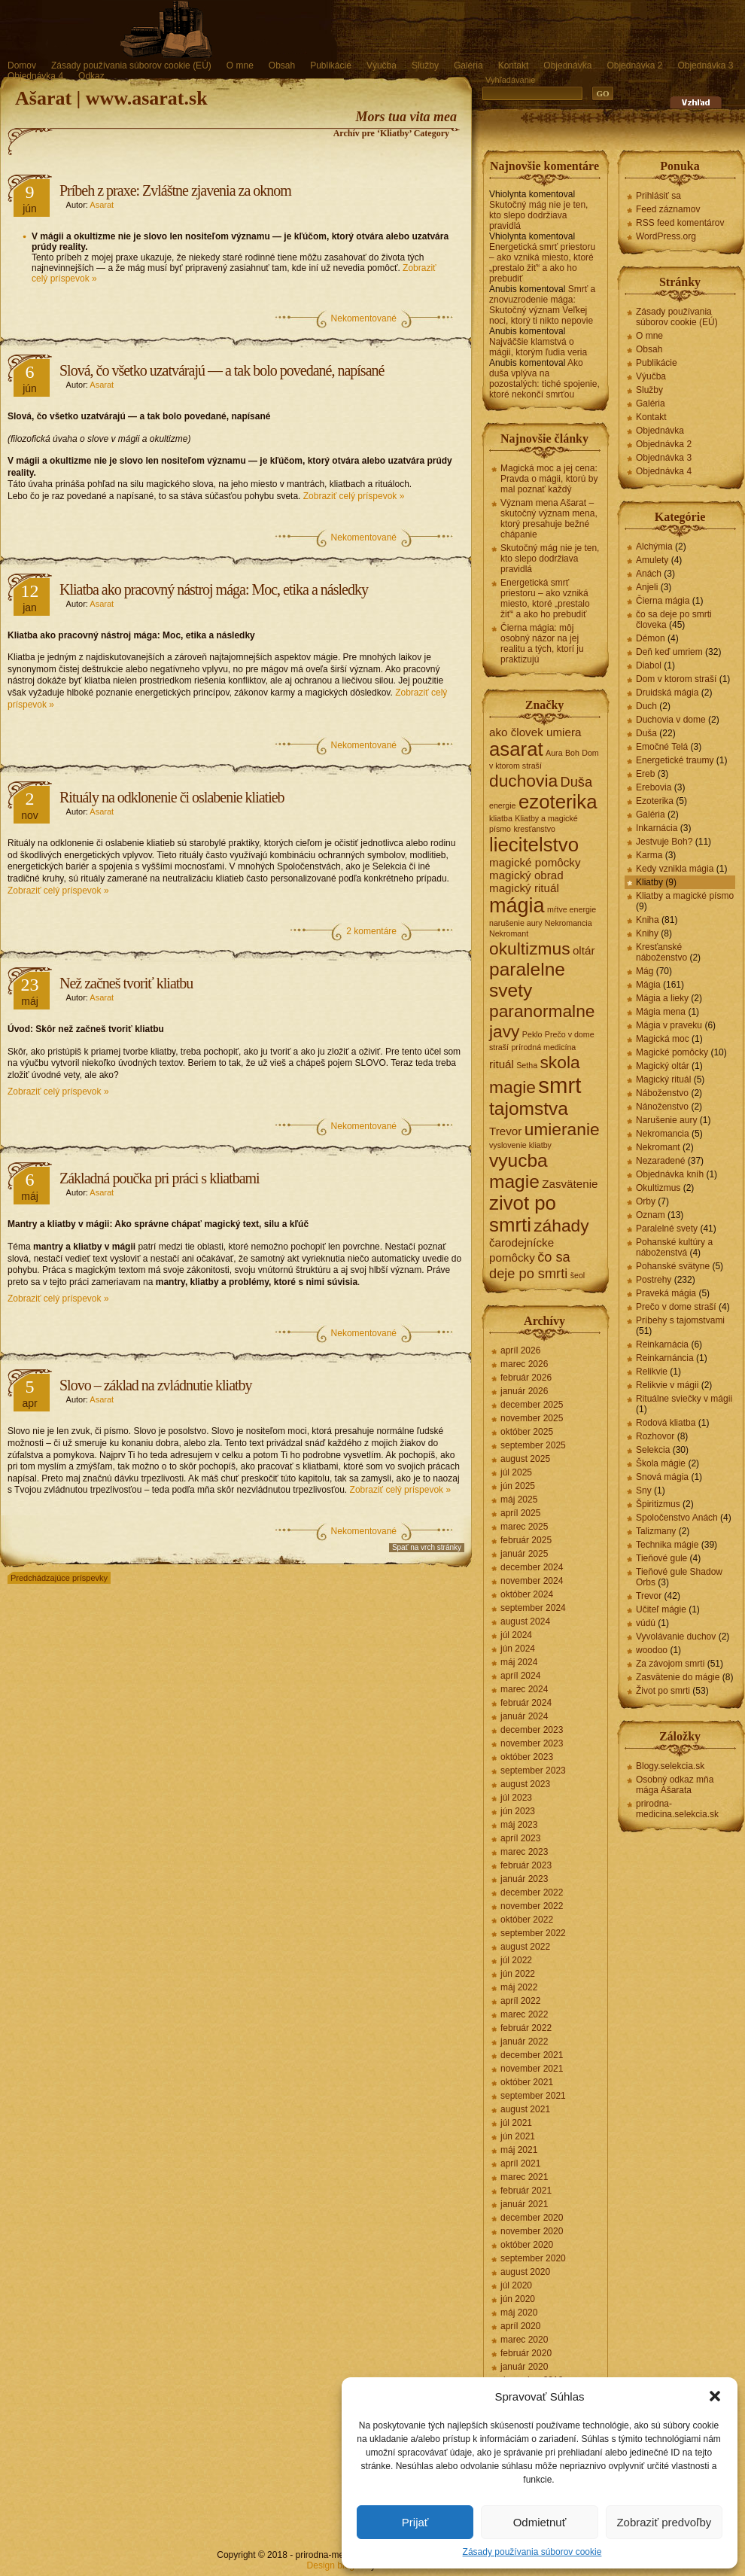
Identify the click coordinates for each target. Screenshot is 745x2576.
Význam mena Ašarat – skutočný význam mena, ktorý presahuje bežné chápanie (549, 519)
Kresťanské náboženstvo (661, 952)
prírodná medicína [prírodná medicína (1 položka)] (543, 1047)
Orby (645, 1201)
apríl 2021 (520, 2163)
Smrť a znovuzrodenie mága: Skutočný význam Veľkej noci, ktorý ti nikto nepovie (542, 305)
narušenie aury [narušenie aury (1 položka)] (516, 922)
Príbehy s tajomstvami (680, 1320)
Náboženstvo (662, 1093)
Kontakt (513, 65)
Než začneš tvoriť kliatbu (126, 983)
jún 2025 (517, 1486)
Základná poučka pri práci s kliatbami (159, 1178)
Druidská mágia (667, 692)
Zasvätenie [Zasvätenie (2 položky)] (570, 1183)
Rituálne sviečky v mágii (684, 1398)
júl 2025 (516, 1472)
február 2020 (526, 2353)
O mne (240, 65)
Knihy (647, 933)
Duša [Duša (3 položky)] (576, 782)
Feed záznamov (668, 209)
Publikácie (330, 65)
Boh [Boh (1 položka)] (572, 752)
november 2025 (531, 1418)
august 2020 (525, 2272)
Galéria (468, 65)
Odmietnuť (540, 2522)
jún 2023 (517, 1811)
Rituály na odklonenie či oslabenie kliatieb (171, 797)
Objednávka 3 (705, 65)
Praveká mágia (666, 1293)
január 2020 (524, 2366)
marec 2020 (524, 2339)
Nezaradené (660, 1161)
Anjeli (647, 587)
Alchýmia (654, 546)
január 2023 (524, 1879)
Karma (649, 855)
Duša (646, 733)
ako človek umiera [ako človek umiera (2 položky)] (535, 732)
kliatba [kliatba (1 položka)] (500, 818)
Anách (648, 573)
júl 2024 (516, 1635)
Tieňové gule (661, 1558)
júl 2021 (516, 2123)
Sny (644, 1490)
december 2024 (531, 1567)
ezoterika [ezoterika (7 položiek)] (558, 801)
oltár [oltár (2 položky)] (584, 950)
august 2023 (525, 1784)
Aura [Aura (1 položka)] (554, 752)
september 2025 (533, 1445)
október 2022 (526, 1919)
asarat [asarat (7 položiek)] (516, 749)
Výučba (381, 65)
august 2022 (525, 1946)
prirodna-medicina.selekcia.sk (677, 1808)
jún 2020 (517, 2299)
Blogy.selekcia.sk (670, 1766)
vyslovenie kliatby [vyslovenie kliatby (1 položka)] (520, 1144)
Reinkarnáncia (665, 1358)
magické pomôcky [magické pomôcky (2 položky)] (535, 862)
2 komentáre (371, 931)
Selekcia (653, 1450)
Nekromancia (662, 1133)
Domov (22, 65)
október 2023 (526, 1757)
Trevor (648, 1596)
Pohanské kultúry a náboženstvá (674, 1247)
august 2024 (525, 1621)
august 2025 (525, 1459)
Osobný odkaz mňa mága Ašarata (674, 1784)
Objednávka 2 (634, 65)
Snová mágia (662, 1477)
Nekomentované (364, 318)
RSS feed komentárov (680, 223)
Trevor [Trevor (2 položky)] (505, 1131)
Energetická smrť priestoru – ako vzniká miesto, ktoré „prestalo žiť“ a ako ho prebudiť (542, 263)
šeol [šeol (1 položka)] (577, 1275)
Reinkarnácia (662, 1344)
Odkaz (91, 76)
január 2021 (524, 2204)
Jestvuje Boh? (664, 841)
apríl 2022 (520, 2001)
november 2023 (531, 1743)
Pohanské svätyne (673, 1266)
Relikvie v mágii (667, 1385)
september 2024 (533, 1608)
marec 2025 (524, 1526)
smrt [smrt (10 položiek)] (559, 1085)
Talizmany (656, 1531)
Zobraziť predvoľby (663, 2522)
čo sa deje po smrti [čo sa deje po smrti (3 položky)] (529, 1265)
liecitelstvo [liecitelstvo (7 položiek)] (534, 844)
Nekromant (658, 1147)
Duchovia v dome (671, 719)
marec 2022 (524, 2014)
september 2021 (533, 2095)
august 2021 (525, 2109)
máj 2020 (518, 2312)
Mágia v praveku (669, 1025)
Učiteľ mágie (661, 1609)
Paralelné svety (667, 1228)
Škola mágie (661, 1463)
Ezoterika (655, 801)
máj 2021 (518, 2150)
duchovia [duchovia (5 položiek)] (523, 780)
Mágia (648, 984)
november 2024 (531, 1581)
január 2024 (524, 1716)
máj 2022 (518, 1987)
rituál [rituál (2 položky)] (501, 1064)
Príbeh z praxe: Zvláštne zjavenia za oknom (175, 190)
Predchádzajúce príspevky (59, 1577)
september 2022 (533, 1933)
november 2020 (531, 2231)
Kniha (647, 920)
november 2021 (531, 2068)
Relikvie (651, 1371)
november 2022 (531, 1906)
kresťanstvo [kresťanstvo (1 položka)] (534, 828)
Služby (425, 65)
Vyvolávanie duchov (676, 1636)
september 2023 (533, 1770)
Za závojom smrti (670, 1663)
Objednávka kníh (670, 1174)
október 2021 (526, 2082)
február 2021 (526, 2190)
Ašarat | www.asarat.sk (111, 98)
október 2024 (526, 1594)
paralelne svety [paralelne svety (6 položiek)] (527, 979)
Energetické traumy (674, 760)
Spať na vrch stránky (426, 1547)
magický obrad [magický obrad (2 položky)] (526, 875)
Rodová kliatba (665, 1422)
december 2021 (531, 2055)
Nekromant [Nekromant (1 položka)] (508, 933)
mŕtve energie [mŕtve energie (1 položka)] (571, 909)
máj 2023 (518, 1824)
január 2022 (524, 2041)
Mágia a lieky (662, 998)
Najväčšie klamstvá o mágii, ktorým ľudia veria (538, 347)
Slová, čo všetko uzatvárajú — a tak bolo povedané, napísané (221, 370)
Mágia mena (661, 1011)
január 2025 (524, 1553)
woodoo (651, 1650)
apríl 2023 (520, 1838)
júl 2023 (516, 1797)
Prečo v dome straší (676, 1307)
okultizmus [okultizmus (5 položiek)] (529, 948)
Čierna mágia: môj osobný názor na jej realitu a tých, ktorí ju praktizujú (542, 644)
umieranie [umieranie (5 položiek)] (562, 1129)
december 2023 (531, 1730)
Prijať (415, 2522)
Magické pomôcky (672, 1052)
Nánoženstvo (662, 1106)
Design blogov (335, 2565)
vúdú (645, 1623)
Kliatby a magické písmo (685, 896)
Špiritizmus (658, 1504)
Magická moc (662, 1039)
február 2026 (526, 1377)
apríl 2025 (520, 1513)
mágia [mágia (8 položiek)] (517, 905)
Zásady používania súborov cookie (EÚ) (131, 65)
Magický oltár (662, 1066)
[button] (714, 2396)
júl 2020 (516, 2285)
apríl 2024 (520, 1675)
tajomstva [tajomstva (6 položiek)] (528, 1108)
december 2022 (531, 1892)
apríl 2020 (520, 2326)
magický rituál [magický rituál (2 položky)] (524, 888)
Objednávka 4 (35, 76)
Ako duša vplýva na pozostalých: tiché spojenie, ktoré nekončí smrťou (544, 379)
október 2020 (526, 2245)
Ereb (645, 774)
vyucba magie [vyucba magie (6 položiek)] (518, 1171)
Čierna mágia (662, 600)
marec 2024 (524, 1689)
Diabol (648, 665)
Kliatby (649, 882)
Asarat (102, 204)
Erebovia (653, 787)
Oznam (650, 1215)
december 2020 (531, 2217)
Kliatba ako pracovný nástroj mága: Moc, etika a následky (213, 589)
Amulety (652, 560)
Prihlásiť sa (658, 195)
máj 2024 (518, 1662)
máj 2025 (518, 1499)
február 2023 (526, 1865)
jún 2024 (517, 1648)
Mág (644, 971)
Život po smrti (663, 1690)
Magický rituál (663, 1079)
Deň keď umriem (669, 652)
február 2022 (526, 2028)
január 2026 (524, 1391)
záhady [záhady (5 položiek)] (561, 1225)
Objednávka (567, 65)
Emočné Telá (662, 746)
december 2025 (531, 1404)
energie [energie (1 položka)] (502, 805)
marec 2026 (524, 1364)
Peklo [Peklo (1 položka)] (532, 1034)
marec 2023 (524, 1852)
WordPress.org (666, 236)
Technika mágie (667, 1544)
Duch (646, 706)
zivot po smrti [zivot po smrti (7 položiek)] (522, 1213)
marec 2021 (524, 2177)
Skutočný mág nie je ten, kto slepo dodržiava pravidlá (538, 215)
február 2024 (526, 1703)
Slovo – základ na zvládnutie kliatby (155, 1385)
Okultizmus (658, 1188)
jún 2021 (517, 2136)
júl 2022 (516, 1960)
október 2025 (526, 1432)
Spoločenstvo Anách (677, 1517)
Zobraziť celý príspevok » (354, 496)
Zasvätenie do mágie (677, 1677)
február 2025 (526, 1540)
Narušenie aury (666, 1120)
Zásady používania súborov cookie (532, 2552)
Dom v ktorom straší (676, 679)
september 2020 (533, 2258)
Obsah (282, 65)
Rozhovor (655, 1436)
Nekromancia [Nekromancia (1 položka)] (568, 922)
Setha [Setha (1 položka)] (526, 1065)
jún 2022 (517, 1974)
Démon (650, 638)
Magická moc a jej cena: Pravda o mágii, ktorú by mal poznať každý (549, 479)
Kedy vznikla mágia (674, 868)
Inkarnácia (656, 828)
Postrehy (653, 1279)
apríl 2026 (520, 1350)
